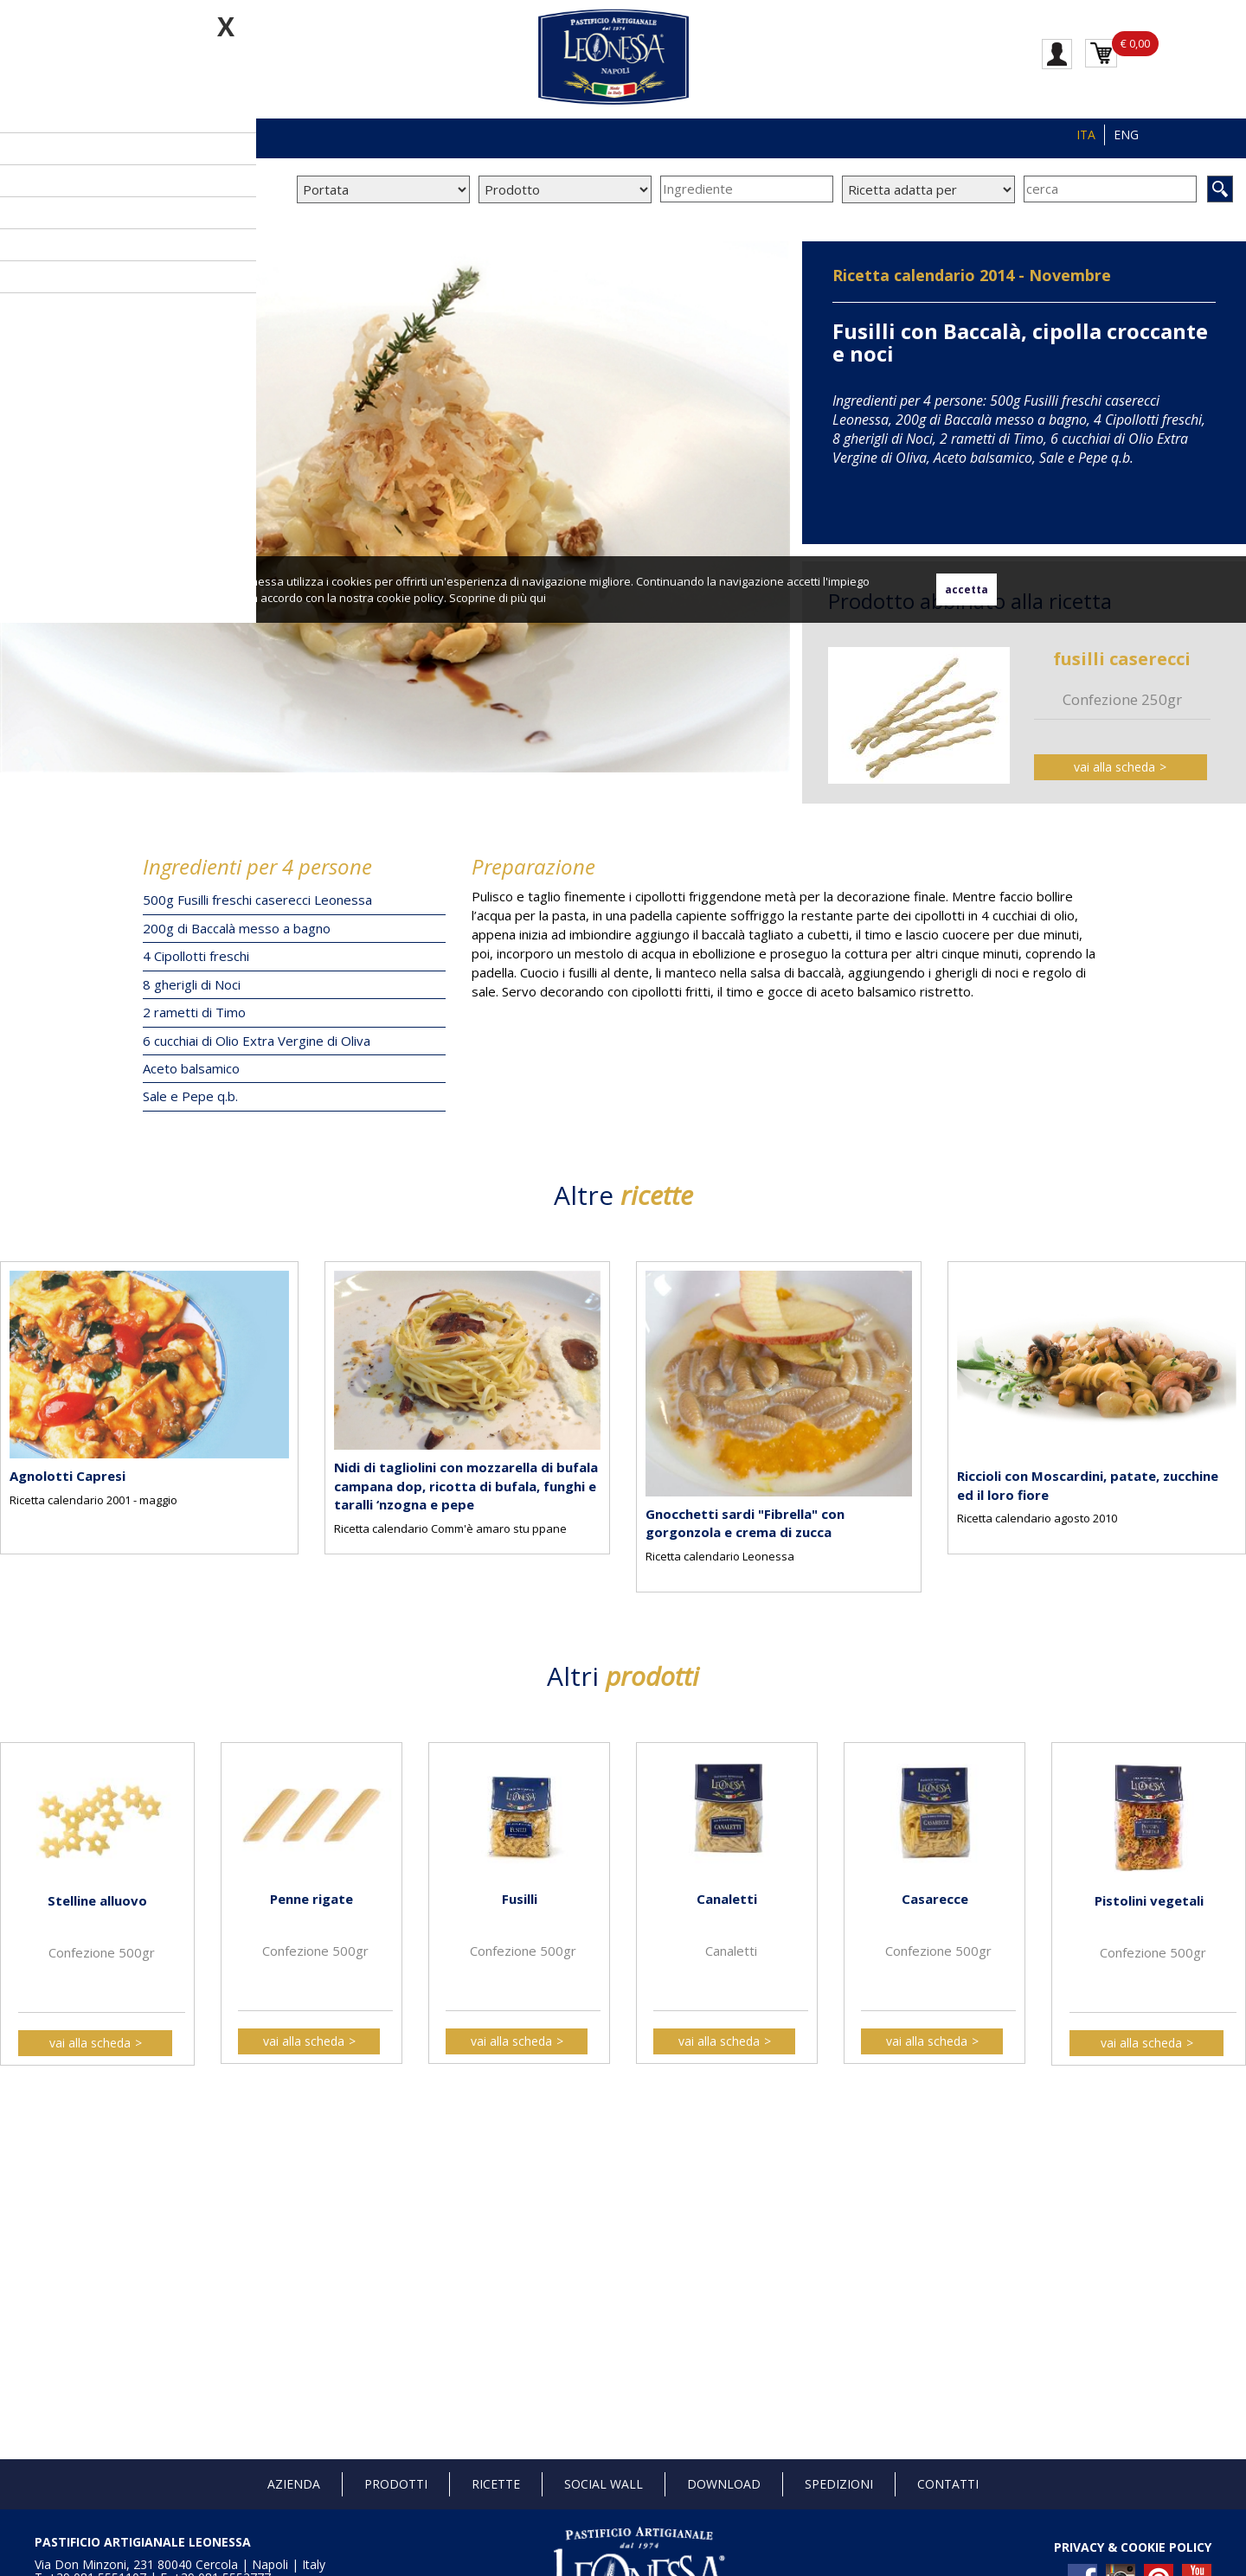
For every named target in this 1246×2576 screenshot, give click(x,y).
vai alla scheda (1114, 767)
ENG (1126, 134)
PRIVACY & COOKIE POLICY (1132, 2547)
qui (538, 598)
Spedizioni (839, 2484)
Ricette (496, 2484)
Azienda (293, 2484)
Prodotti (395, 2484)
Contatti (948, 2484)
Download (724, 2484)
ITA (1085, 134)
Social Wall (603, 2484)
